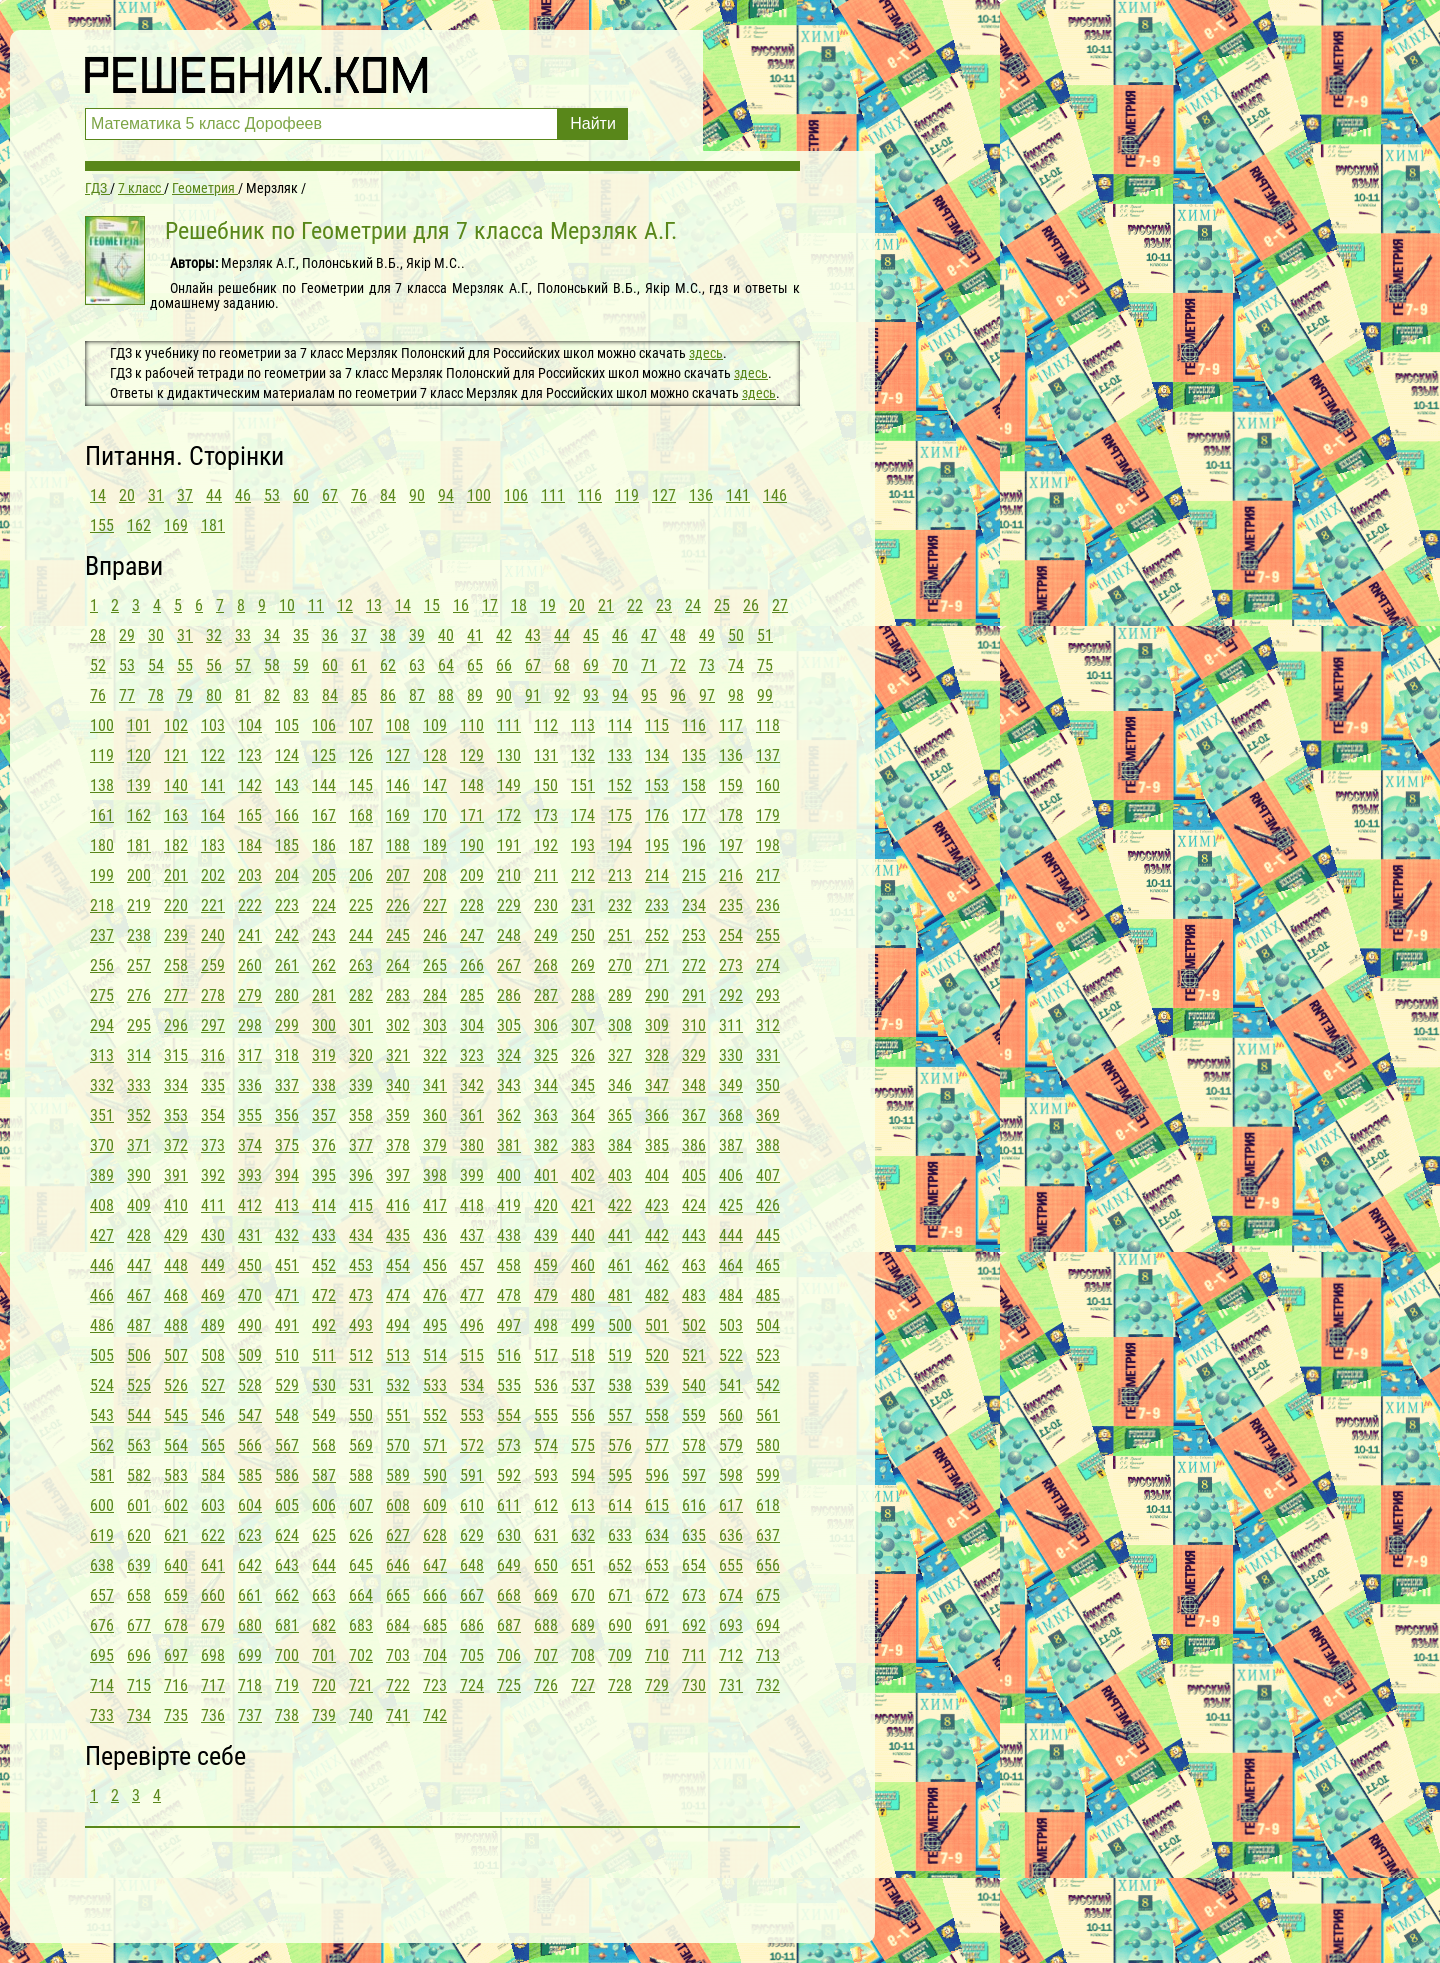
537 (583, 1385)
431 (250, 1235)
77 (127, 695)
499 (583, 1325)
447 (139, 1265)
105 (287, 725)
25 (722, 605)
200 (139, 875)
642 (250, 1565)
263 (361, 965)
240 (213, 935)
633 (620, 1535)
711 (694, 1655)
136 (701, 495)
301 (361, 1025)
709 (620, 1655)
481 (620, 1295)
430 (213, 1235)
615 (657, 1505)
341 (435, 1085)
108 (398, 725)
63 (417, 665)
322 (435, 1055)
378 (398, 1145)
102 (176, 725)
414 (324, 1205)
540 (694, 1385)
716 (176, 1685)
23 (664, 605)
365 (620, 1115)
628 (435, 1535)
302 (398, 1025)
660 (213, 1595)
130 (509, 755)
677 (139, 1625)
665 (398, 1595)
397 (398, 1175)
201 (176, 875)
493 (361, 1325)
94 (446, 495)
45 (591, 635)
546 (213, 1415)
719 (287, 1685)
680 (250, 1625)
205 (324, 875)
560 (731, 1415)
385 (657, 1145)
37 (185, 495)
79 (185, 695)
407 (768, 1175)
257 (139, 965)
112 (546, 725)
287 (546, 995)
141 (738, 495)
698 (213, 1655)
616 (694, 1505)
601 (139, 1505)
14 (98, 495)
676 (102, 1625)
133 (620, 755)
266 (472, 965)
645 (361, 1565)
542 (768, 1385)
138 (102, 785)
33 (243, 635)
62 (388, 665)
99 (765, 695)
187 (361, 845)
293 (768, 995)
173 (546, 815)
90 (417, 495)
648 (472, 1565)
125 (324, 755)
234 (694, 905)
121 (176, 755)
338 (324, 1085)
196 (694, 845)
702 (361, 1655)
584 (213, 1475)
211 (546, 875)
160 (768, 785)
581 (102, 1475)
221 (213, 905)
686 (472, 1625)
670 (583, 1595)
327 (620, 1055)
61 (359, 665)
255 (768, 935)
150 (546, 785)
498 (546, 1325)
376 (324, 1145)
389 (102, 1175)
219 (139, 905)
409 (139, 1205)
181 (213, 525)
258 (176, 965)
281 (324, 995)
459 (546, 1265)
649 (509, 1565)
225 (361, 905)
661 (250, 1595)
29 (127, 635)
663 (324, 1595)
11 (316, 605)
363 (546, 1115)
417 (435, 1205)
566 (250, 1445)
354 (213, 1115)
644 (324, 1565)
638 (102, 1565)
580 (768, 1445)
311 (731, 1025)
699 (250, 1655)
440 (583, 1235)
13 (374, 605)
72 (678, 665)
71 (649, 665)
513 (398, 1355)
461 (620, 1265)
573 (509, 1445)
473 (361, 1295)
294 (102, 1025)
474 (398, 1295)
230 (546, 905)
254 (731, 935)
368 (731, 1115)
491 (287, 1325)
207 (398, 875)
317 (250, 1055)
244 (361, 935)
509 (250, 1355)
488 (176, 1325)
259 (213, 965)
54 (156, 665)
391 (176, 1175)
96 (678, 695)
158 (694, 785)
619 (102, 1535)
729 (657, 1685)
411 (213, 1205)
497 (509, 1325)
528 (250, 1385)
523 (768, 1355)
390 (139, 1175)
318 (287, 1055)
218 (102, 905)
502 (694, 1325)
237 (102, 935)
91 (533, 695)
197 (731, 845)
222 (250, 905)
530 (324, 1385)
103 (213, 725)
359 (398, 1115)
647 (435, 1565)
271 (657, 965)
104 (250, 725)
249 (546, 935)
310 (694, 1025)
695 (102, 1655)
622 (213, 1535)
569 (361, 1445)
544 (139, 1415)
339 (361, 1085)
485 (768, 1295)
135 (694, 755)
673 (694, 1595)
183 (213, 845)
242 (287, 935)
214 (657, 875)
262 (324, 965)
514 (435, 1355)
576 (620, 1445)
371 (139, 1145)
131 (546, 755)
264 (398, 965)
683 (361, 1625)
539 (657, 1385)
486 (102, 1325)
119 (627, 495)
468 (176, 1295)
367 (694, 1115)
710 (657, 1655)
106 (516, 495)
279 (250, 995)
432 (287, 1235)
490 (250, 1325)
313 (102, 1055)
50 (736, 635)
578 (694, 1445)
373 (213, 1145)
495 (435, 1325)
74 (736, 665)
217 (768, 875)
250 (583, 935)
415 (361, 1205)
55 (185, 665)
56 (214, 665)
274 (768, 965)
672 (657, 1595)
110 (472, 725)
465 (768, 1265)
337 (287, 1085)
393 (250, 1175)
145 (361, 785)
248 (509, 935)
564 (176, 1445)
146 (775, 495)
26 (751, 605)
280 (287, 995)
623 (250, 1535)
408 (102, 1205)
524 (102, 1385)
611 (509, 1505)
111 (553, 495)
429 (176, 1235)
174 (583, 815)
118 (768, 725)
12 (345, 605)
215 (694, 875)
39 (417, 635)
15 (432, 605)
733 (102, 1715)
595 (620, 1475)
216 (731, 875)
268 (546, 965)
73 (707, 665)
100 (479, 495)
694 (768, 1625)
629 (472, 1535)
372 (176, 1145)
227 (435, 905)
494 (398, 1325)
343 (509, 1085)
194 (620, 845)
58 (272, 665)
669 (546, 1595)
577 (657, 1445)
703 (398, 1655)
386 (694, 1145)
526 (176, 1385)
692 (694, 1625)
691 (657, 1625)
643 (287, 1565)
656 (768, 1565)
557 (620, 1415)
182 (176, 845)
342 (472, 1085)
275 (102, 995)
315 (176, 1055)
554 (509, 1415)
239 (176, 935)
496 (472, 1325)
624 (287, 1535)
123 (250, 755)
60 (301, 495)
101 (139, 725)
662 (287, 1595)
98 (736, 695)
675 (768, 1595)
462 (657, 1265)
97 (707, 695)
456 (435, 1265)
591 (472, 1475)
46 (243, 495)
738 (287, 1715)
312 (768, 1025)
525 (139, 1385)
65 (475, 665)
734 (139, 1715)
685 (435, 1625)
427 (102, 1235)
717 (213, 1685)
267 (509, 965)
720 (324, 1685)
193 (583, 845)
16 (461, 605)
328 (657, 1055)
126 (361, 755)
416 (398, 1205)
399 (472, 1175)
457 (472, 1265)
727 (583, 1685)
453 (361, 1265)
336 (250, 1085)
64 (446, 665)
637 (768, 1535)
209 (472, 875)
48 (678, 635)
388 (768, 1145)
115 (657, 725)
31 (156, 495)
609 (435, 1505)
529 (287, 1385)
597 (694, 1475)
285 (472, 995)
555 (546, 1415)
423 (657, 1205)
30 (156, 635)
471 (287, 1295)
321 (398, 1055)
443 (694, 1235)
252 (657, 935)
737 (250, 1715)
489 (213, 1325)
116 (590, 495)
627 (398, 1535)
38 (388, 635)
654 (694, 1565)
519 (620, 1355)
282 (361, 995)
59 (301, 665)
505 (102, 1355)
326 (583, 1055)
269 (583, 965)
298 (250, 1025)
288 (583, 995)
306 (546, 1025)
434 (361, 1235)
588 (361, 1475)
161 (102, 815)
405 (694, 1175)
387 (731, 1145)
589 (398, 1475)
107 (361, 725)
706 (509, 1655)
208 (435, 875)
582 (139, 1475)
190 (472, 845)
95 (649, 695)
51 (765, 635)
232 (620, 905)
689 (583, 1625)
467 (139, 1295)
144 (324, 785)
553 (472, 1415)
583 (176, 1475)
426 (768, 1205)
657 (102, 1595)
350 (768, 1085)
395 (324, 1175)
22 (635, 605)
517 (546, 1355)
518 (583, 1355)
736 (213, 1715)
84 (388, 495)
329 (694, 1055)
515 (472, 1355)
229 (509, 905)
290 (657, 995)
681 (287, 1625)
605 (287, 1505)
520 (657, 1355)
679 (213, 1625)
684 (398, 1625)
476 (435, 1295)
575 (583, 1445)
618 (768, 1505)
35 (301, 635)
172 (509, 815)
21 (606, 605)
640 (176, 1565)
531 (361, 1385)
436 (435, 1235)
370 (102, 1145)
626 (361, 1535)
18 (519, 605)
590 (435, 1475)
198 (768, 845)
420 (546, 1205)
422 (620, 1205)
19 (548, 605)
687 (509, 1625)
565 (213, 1445)
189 (435, 845)
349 (731, 1085)
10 (287, 605)
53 (272, 495)
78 (156, 695)
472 (324, 1295)
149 (509, 785)
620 (139, 1535)
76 (359, 495)
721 (361, 1685)
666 (435, 1595)
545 (176, 1415)
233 (657, 905)
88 (446, 695)
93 (591, 695)
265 (435, 965)
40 (446, 635)
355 (250, 1115)
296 (176, 1025)
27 (780, 605)
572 (472, 1445)
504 (768, 1325)
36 (330, 635)
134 (657, 755)
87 (417, 695)
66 (504, 665)
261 (287, 965)
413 (287, 1205)
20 (127, 495)
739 (324, 1715)
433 (324, 1235)
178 (731, 815)
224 (324, 905)
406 (731, 1175)
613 (583, 1505)
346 (620, 1085)
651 (583, 1565)
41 (475, 635)
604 (250, 1505)
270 (620, 965)
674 (731, 1595)
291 (694, 995)
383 (583, 1145)
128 (435, 755)
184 (250, 845)
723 (435, 1685)
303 (435, 1025)
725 (509, 1685)
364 (583, 1115)
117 (731, 725)
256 (102, 965)
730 (694, 1685)
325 (546, 1055)
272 (694, 965)
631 (546, 1535)
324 (509, 1055)
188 (398, 845)
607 (361, 1505)
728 (620, 1685)
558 (657, 1415)
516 (509, 1355)
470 (250, 1295)
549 (324, 1415)
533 (435, 1385)
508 (213, 1355)
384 (620, 1145)
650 (546, 1565)
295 (139, 1025)
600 (102, 1505)
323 (472, 1055)
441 (620, 1235)
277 (176, 995)
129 (472, 755)
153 (657, 785)
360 (435, 1115)
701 (324, 1655)
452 (324, 1265)
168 (361, 815)
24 (693, 605)
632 (583, 1535)
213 (620, 875)
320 (361, 1055)
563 (139, 1445)
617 (731, 1505)
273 (731, 965)
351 (102, 1115)
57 (243, 665)
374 (250, 1145)
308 (620, 1025)
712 (731, 1655)
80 (214, 695)
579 (731, 1445)
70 (620, 665)
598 (731, 1475)
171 (472, 815)
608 (398, 1505)
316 (213, 1055)
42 (504, 635)
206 (361, 875)
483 (694, 1295)
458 (509, 1265)
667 (472, 1595)
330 (731, 1055)
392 (213, 1175)
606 (324, 1505)
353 (176, 1115)
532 (398, 1385)
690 (620, 1625)
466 (102, 1295)
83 (301, 695)
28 (98, 635)
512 (361, 1355)
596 (657, 1475)
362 (509, 1115)
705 (472, 1655)
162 (139, 525)
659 (176, 1595)
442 (657, 1235)
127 (664, 495)
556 (583, 1415)
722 (398, 1685)
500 (620, 1325)
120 (139, 755)
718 (250, 1685)
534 (472, 1385)
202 (213, 875)
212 (583, 875)
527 (213, 1385)
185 (287, 845)
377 (361, 1145)
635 (694, 1535)
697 (176, 1655)
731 (731, 1685)
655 (731, 1565)
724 (472, 1685)
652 (620, 1565)
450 (250, 1265)
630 (509, 1535)
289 (620, 995)
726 (546, 1685)
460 (583, 1265)
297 (213, 1025)
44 (214, 495)
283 (398, 995)
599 (768, 1475)
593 (546, 1475)
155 (102, 525)
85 (359, 695)
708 (583, 1655)
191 (509, 845)
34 (272, 635)
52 (98, 665)
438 (509, 1235)
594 (583, 1475)
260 (250, 965)
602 (176, 1505)
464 (731, 1265)
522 (731, 1355)
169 (176, 525)
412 (250, 1205)
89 (475, 695)
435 (398, 1235)
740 (361, 1715)
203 (250, 875)
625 (324, 1535)
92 (562, 695)
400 (509, 1175)
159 (731, 785)
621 (176, 1535)
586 (287, 1475)
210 (509, 875)
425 (731, 1205)
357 (324, 1115)
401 (546, 1175)
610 (472, 1505)
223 (287, 905)
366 (657, 1115)
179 (768, 815)
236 (768, 905)
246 (435, 935)
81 (243, 695)
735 (176, 1715)
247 (472, 935)
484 (731, 1295)
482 (657, 1295)
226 (398, 905)
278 (213, 995)
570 (398, 1445)
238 (139, 935)
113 (583, 725)
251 (620, 935)
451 (287, 1265)
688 (546, 1625)
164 (213, 815)
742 (435, 1715)
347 (657, 1085)
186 (324, 845)
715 (139, 1685)
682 (324, 1625)
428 (139, 1235)
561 (768, 1415)
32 (214, 635)
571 (435, 1445)
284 (435, 995)
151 (583, 785)
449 (213, 1265)
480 (583, 1295)
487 (139, 1325)
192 (546, 845)
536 (546, 1385)
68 (562, 665)
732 (768, 1685)
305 (509, 1025)
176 (657, 815)
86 (388, 695)
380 (472, 1145)
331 (768, 1055)
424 (694, 1205)
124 (287, 755)
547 (250, 1415)
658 (139, 1595)
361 (472, 1115)
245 (398, 935)
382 (546, 1145)
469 (213, 1295)
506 (139, 1355)
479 (546, 1295)
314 (139, 1055)
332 (102, 1085)
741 (398, 1715)
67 (330, 495)
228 (472, 905)
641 (213, 1565)
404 (657, 1175)
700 (287, 1655)
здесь (706, 353)
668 (509, 1595)
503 (731, 1325)
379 (435, 1145)
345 (583, 1085)
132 (583, 755)
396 (361, 1175)
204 (287, 875)
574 (546, 1445)
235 (731, 905)
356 (287, 1115)
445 (768, 1235)
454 (398, 1265)
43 (533, 635)
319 (324, 1055)
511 (324, 1355)
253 (694, 935)
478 (509, 1295)
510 (287, 1355)
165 (250, 815)
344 (546, 1085)
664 (361, 1595)
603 (213, 1505)
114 (620, 725)
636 (731, 1535)
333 (139, 1085)
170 (435, 815)
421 (583, 1205)
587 (324, 1475)
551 (398, 1415)
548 (287, 1415)
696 (139, 1655)
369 (768, 1115)
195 (657, 845)
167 (324, 815)
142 (250, 785)
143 (287, 785)
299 (287, 1025)
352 (139, 1115)
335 (213, 1085)
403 (620, 1175)
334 (176, 1085)
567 (287, 1445)
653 (657, 1565)
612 (546, 1505)
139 (139, 785)
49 (707, 635)
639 (139, 1565)
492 (324, 1325)
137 (768, 755)
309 (657, 1025)
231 (583, 905)
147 (435, 785)
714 (102, 1685)
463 (694, 1265)
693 (731, 1625)
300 (324, 1025)
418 (472, 1205)
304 (472, 1025)
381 (509, 1145)
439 (546, 1235)
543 (102, 1415)
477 (472, 1295)
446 (102, 1265)
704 (435, 1655)
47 (649, 635)
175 (620, 815)
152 (620, 785)
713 (768, 1655)
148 (472, 785)
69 (591, 665)
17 (490, 605)
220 (176, 905)
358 (361, 1115)
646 (398, 1565)
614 (620, 1505)
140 (176, 785)
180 (102, 845)
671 (620, 1595)
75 (765, 665)
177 (694, 815)
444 (731, 1235)
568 (324, 1445)
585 (250, 1475)
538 (620, 1385)
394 (287, 1175)
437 (472, 1235)
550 (361, 1415)
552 (435, 1415)
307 (583, 1025)
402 (583, 1175)
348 (694, 1085)
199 (102, 875)
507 (176, 1355)
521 (694, 1355)
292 (731, 995)
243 (324, 935)
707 (546, 1655)
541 (731, 1385)
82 (272, 695)
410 (176, 1205)
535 (509, 1385)
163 (176, 815)
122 (213, 755)
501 (657, 1325)
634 (657, 1535)
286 (509, 995)
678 (176, 1625)
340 (398, 1085)
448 (176, 1265)
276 (139, 995)
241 (250, 935)
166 (287, 815)
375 (287, 1145)
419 (509, 1205)
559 (694, 1415)
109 (435, 725)
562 (102, 1445)
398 (435, 1175)
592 (509, 1475)
